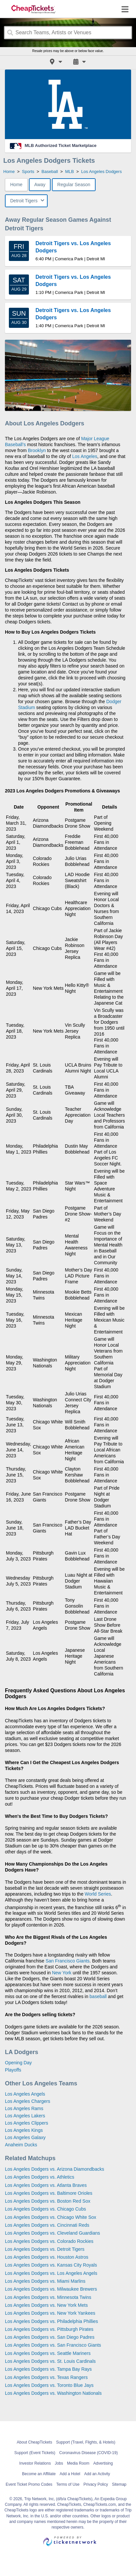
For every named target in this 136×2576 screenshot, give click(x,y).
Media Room (78, 2463)
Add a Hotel (70, 2474)
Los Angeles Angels (25, 2094)
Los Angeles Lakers (25, 2115)
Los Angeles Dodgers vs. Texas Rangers (46, 2377)
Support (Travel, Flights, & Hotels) (85, 2442)
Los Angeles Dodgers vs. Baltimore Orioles (48, 2193)
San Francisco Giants (68, 1960)
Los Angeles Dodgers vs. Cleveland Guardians (52, 2233)
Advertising (103, 2463)
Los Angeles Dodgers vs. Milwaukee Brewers (51, 2289)
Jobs (59, 2463)
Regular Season (73, 184)
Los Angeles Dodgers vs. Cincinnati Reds (47, 2225)
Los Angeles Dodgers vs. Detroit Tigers (44, 2249)
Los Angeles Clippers (26, 2123)
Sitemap (119, 2484)
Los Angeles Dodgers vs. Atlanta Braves (46, 2185)
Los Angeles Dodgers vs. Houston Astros (46, 2257)
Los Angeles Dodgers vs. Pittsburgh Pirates (49, 2329)
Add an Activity (97, 2474)
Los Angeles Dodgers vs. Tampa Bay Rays (48, 2369)
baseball (98, 1996)
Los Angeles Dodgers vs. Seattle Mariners (48, 2353)
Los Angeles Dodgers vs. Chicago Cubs (45, 2209)
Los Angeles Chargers (27, 2101)
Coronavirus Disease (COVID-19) (88, 2452)
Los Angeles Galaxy (25, 2137)
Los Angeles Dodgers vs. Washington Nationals (53, 2393)
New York (61, 1972)
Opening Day (18, 2062)
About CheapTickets (34, 2442)
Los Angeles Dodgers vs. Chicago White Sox (50, 2217)
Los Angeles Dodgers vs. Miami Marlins (45, 2281)
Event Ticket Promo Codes (29, 2484)
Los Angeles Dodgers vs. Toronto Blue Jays (49, 2385)
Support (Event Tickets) (35, 2452)
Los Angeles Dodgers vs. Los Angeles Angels (51, 2273)
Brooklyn (37, 450)
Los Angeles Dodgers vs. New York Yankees (50, 2313)
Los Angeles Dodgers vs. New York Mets (46, 2305)
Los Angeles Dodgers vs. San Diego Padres (49, 2337)
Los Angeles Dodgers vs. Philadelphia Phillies (51, 2321)
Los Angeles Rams (24, 2108)
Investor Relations (35, 2463)
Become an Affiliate (39, 2474)
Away (39, 184)
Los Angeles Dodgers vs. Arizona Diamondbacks (54, 2169)
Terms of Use (67, 2484)
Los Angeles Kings (24, 2130)
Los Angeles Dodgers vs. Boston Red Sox (47, 2201)
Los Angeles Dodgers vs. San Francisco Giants (53, 2345)
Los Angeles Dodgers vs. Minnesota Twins (48, 2297)
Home (16, 184)
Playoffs (13, 2070)
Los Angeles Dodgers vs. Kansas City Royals (51, 2265)
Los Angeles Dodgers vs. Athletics (39, 2177)
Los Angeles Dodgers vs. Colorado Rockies (49, 2241)
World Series (98, 1894)
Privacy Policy (95, 2484)
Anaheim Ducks (21, 2144)
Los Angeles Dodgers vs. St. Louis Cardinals (50, 2361)
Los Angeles (84, 456)
